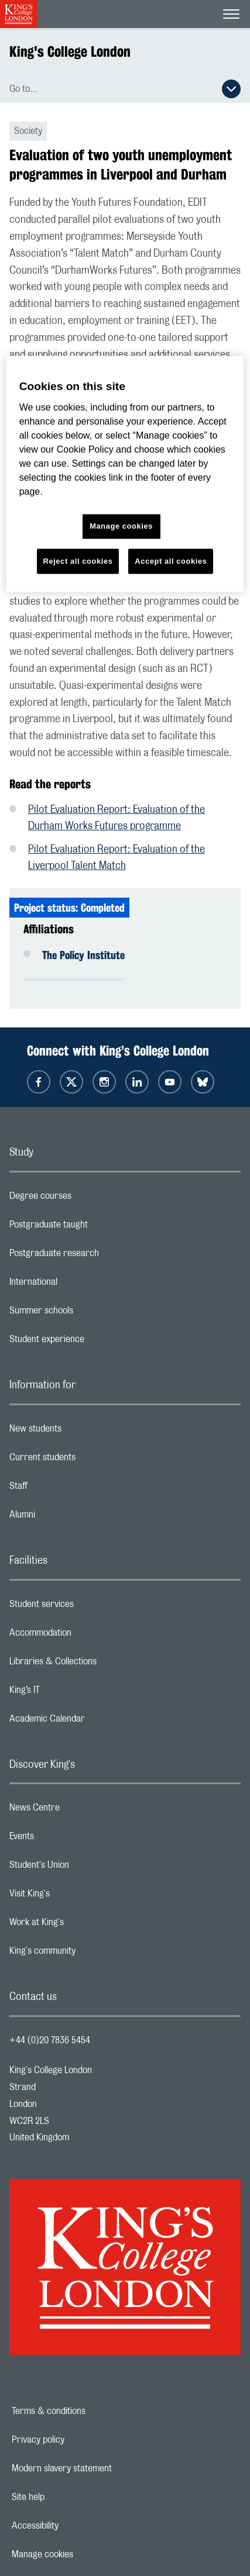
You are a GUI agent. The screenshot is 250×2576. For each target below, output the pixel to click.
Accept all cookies (171, 561)
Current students (89, 1460)
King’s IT (71, 1693)
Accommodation (87, 1635)
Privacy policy (78, 2439)
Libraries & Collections (99, 1664)
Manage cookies (83, 2554)
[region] (125, 474)
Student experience (93, 1342)
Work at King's (83, 1925)
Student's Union (85, 1867)
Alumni (68, 1517)
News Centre (81, 1810)
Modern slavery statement (102, 2468)
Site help (68, 2497)
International (79, 1284)
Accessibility (75, 2525)
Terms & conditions (89, 2411)
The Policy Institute (83, 955)
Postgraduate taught (95, 1227)
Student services (88, 1607)
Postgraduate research (100, 1256)
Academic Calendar (93, 1721)
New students (82, 1431)
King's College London (70, 51)
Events (68, 1839)
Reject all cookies (78, 561)
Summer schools (87, 1313)
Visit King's (76, 1896)
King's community (89, 1953)
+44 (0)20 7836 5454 (49, 2040)
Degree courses (87, 1198)
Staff (65, 1488)
